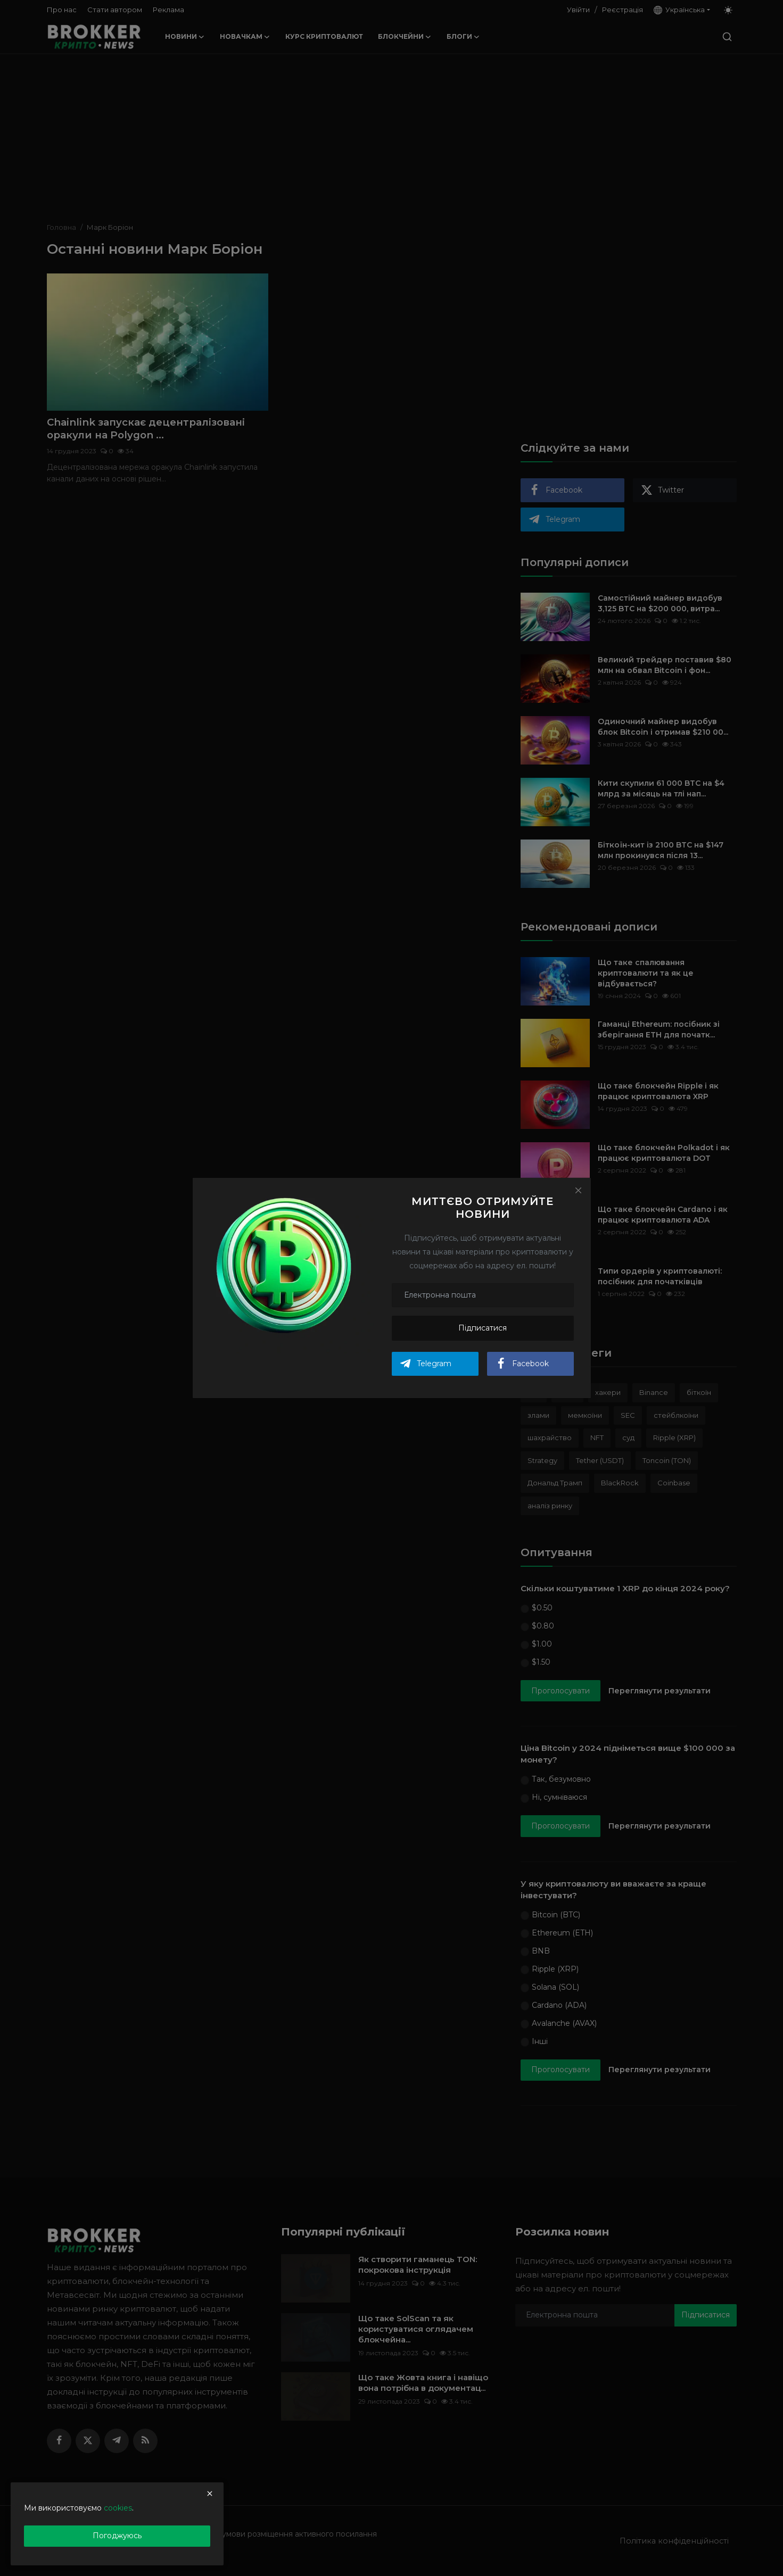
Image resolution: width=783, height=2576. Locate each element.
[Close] (578, 1190)
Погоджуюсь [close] (117, 2535)
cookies (118, 2508)
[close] (209, 2493)
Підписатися (482, 1328)
